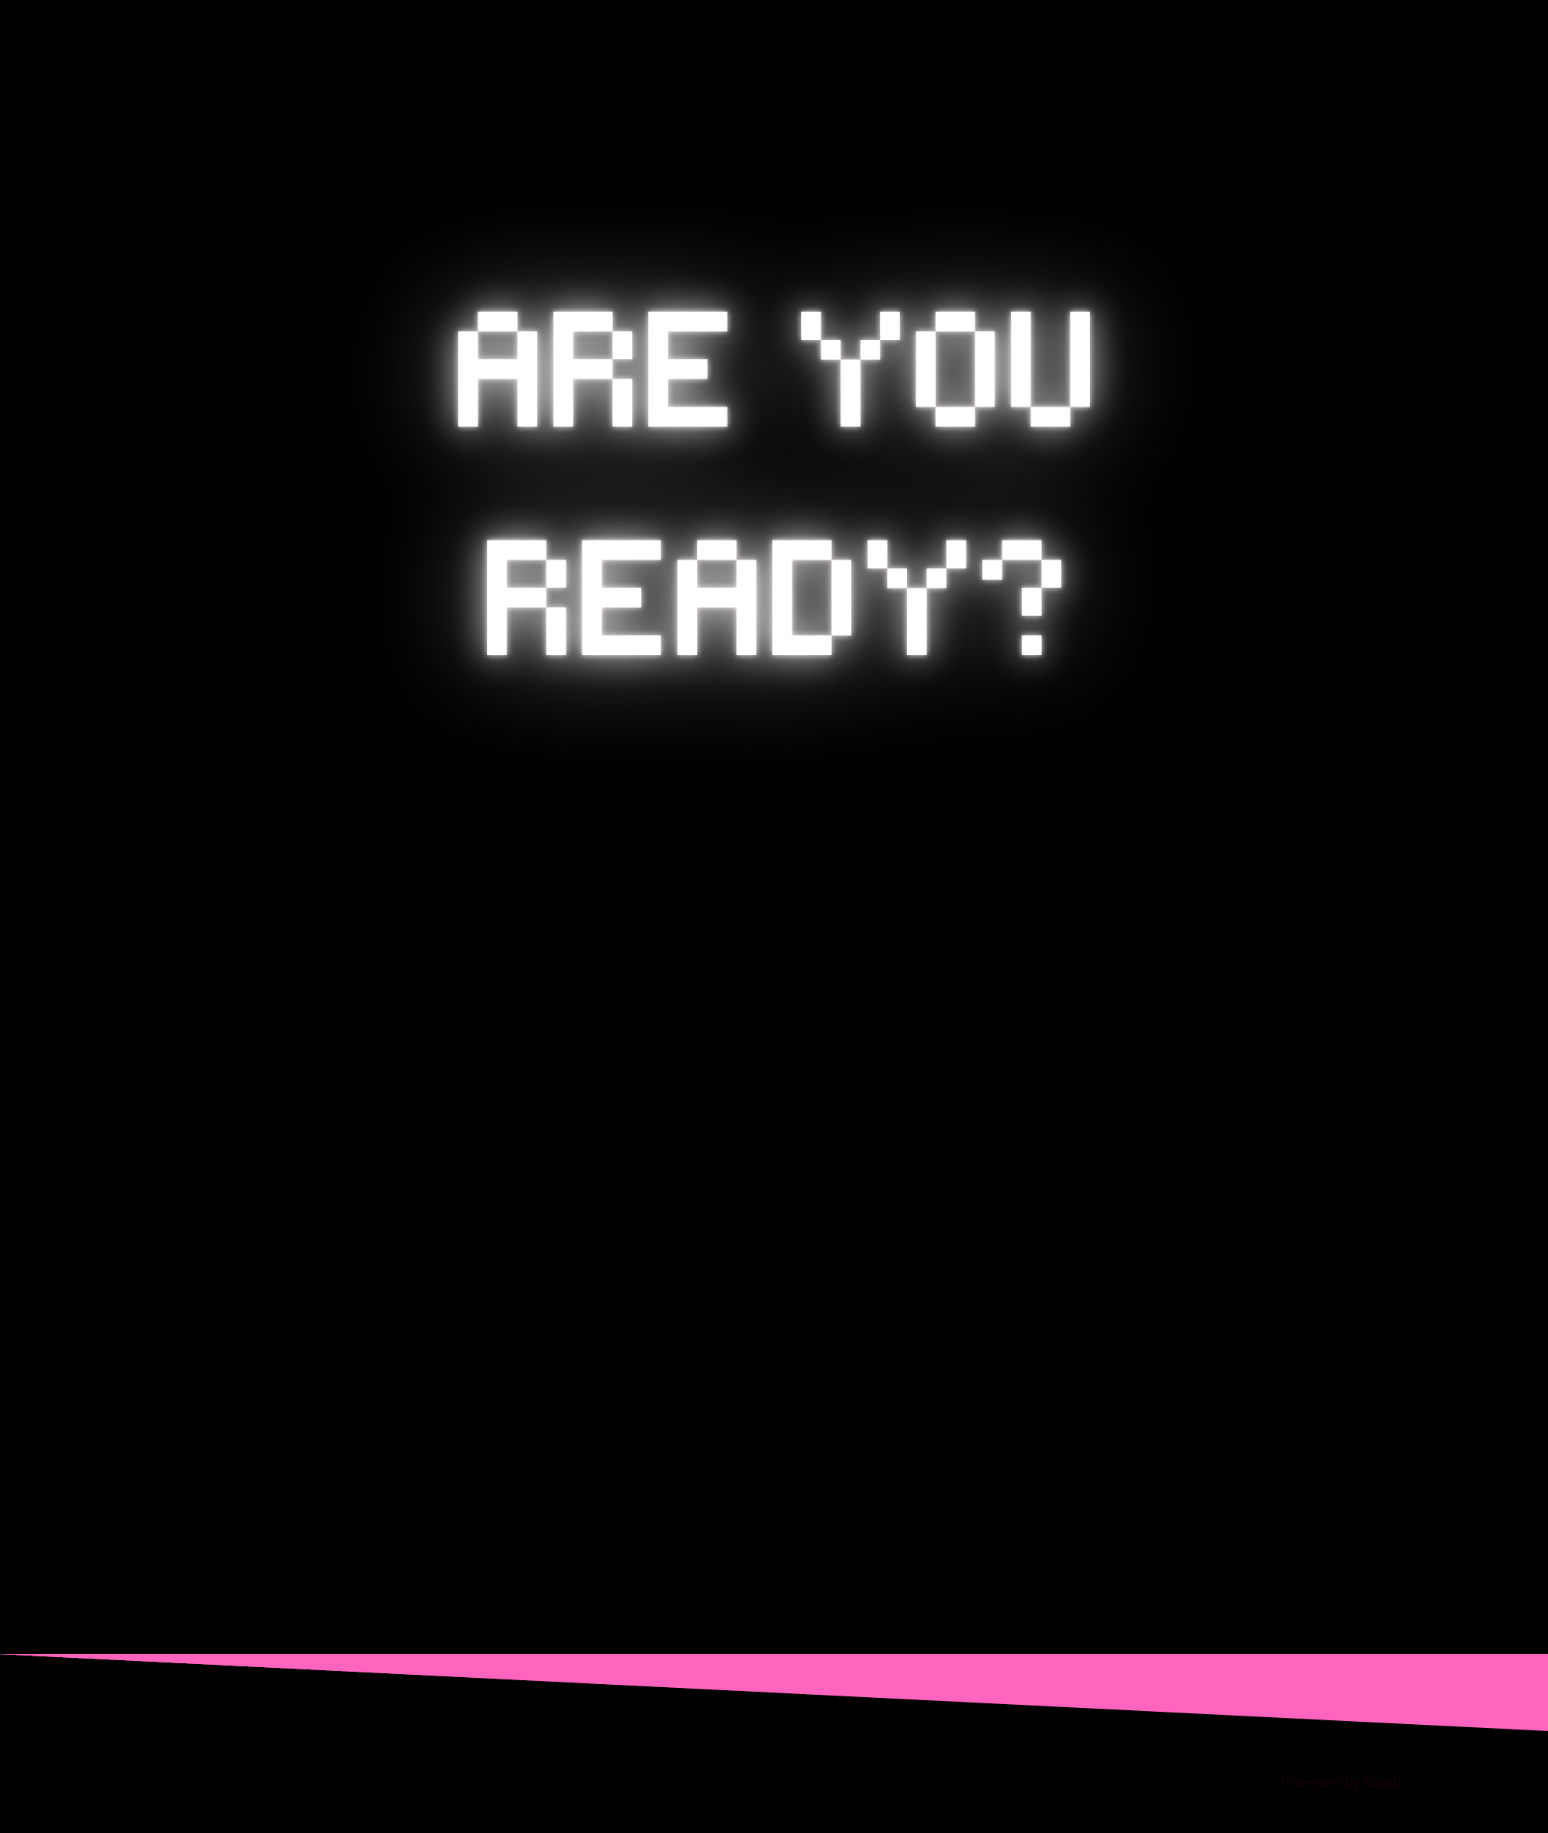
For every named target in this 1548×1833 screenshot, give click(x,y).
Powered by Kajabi (1342, 1782)
